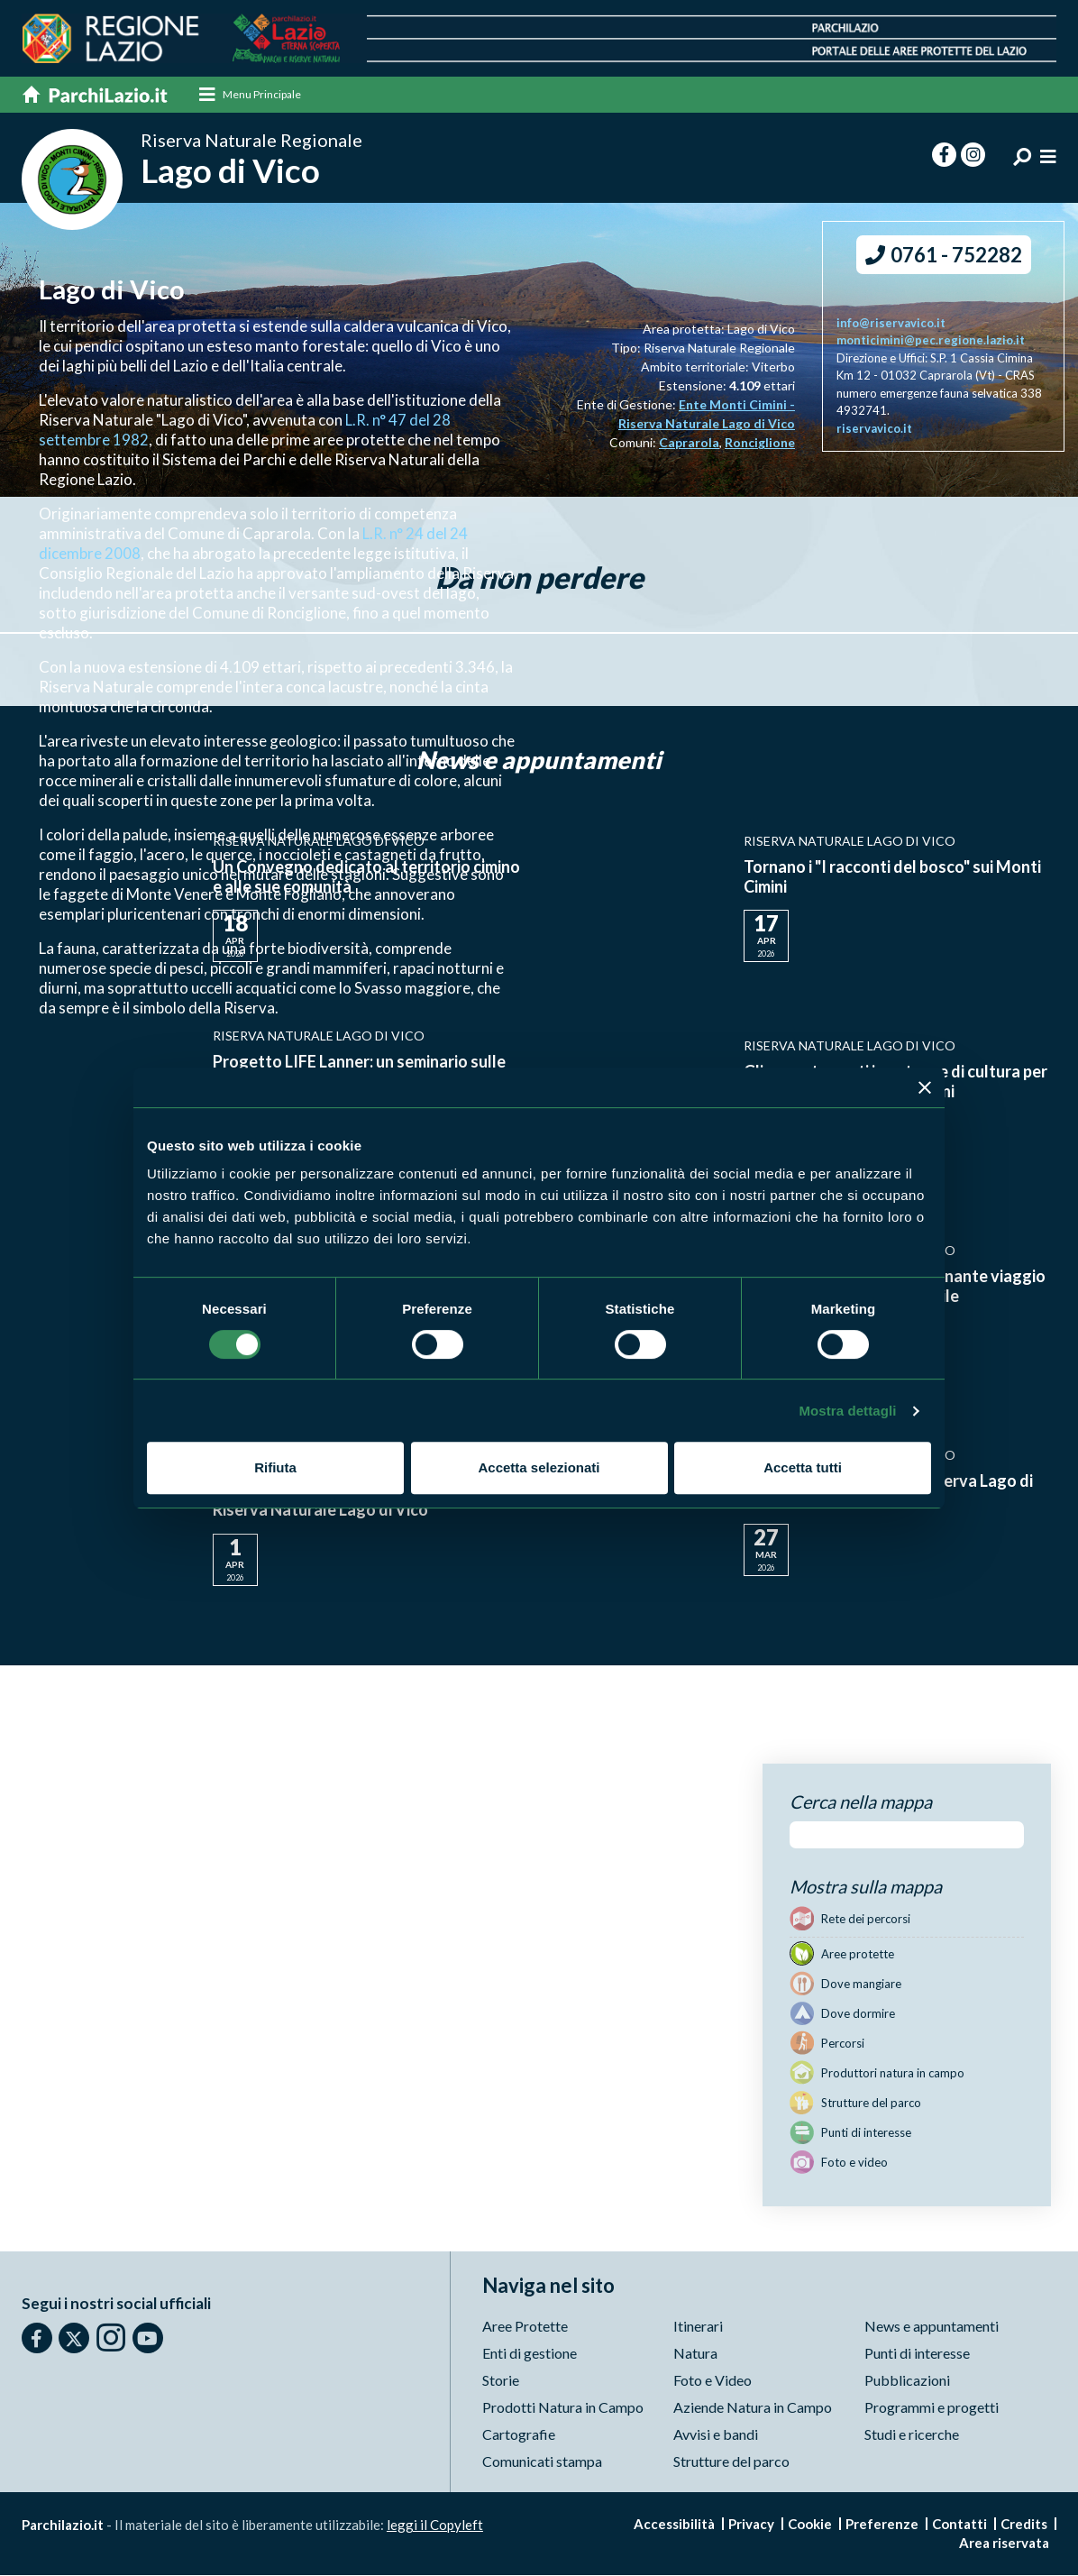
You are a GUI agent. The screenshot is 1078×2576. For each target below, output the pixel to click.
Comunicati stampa (542, 2462)
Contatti (959, 2524)
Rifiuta (275, 1467)
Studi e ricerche (911, 2434)
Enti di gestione (529, 2353)
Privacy (751, 2524)
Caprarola (689, 444)
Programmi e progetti (931, 2407)
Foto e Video (712, 2380)
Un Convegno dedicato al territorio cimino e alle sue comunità (366, 877)
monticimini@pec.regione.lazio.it (930, 342)
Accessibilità (674, 2524)
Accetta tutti (802, 1467)
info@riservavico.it (891, 323)
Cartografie (518, 2434)
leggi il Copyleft (435, 2525)
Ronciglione (760, 444)
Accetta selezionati (538, 1467)
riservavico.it (874, 429)
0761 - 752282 (943, 255)
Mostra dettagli (847, 1410)
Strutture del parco (731, 2462)
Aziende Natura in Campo (752, 2407)
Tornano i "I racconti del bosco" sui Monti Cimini (892, 877)
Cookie (810, 2524)
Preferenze (881, 2524)
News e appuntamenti (931, 2326)
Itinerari (698, 2326)
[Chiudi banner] (924, 1087)
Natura (695, 2353)
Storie (500, 2380)
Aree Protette (525, 2326)
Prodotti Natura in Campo (563, 2407)
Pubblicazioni (907, 2380)
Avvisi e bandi (715, 2434)
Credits (1023, 2524)
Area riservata (1004, 2543)
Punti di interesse (917, 2353)
